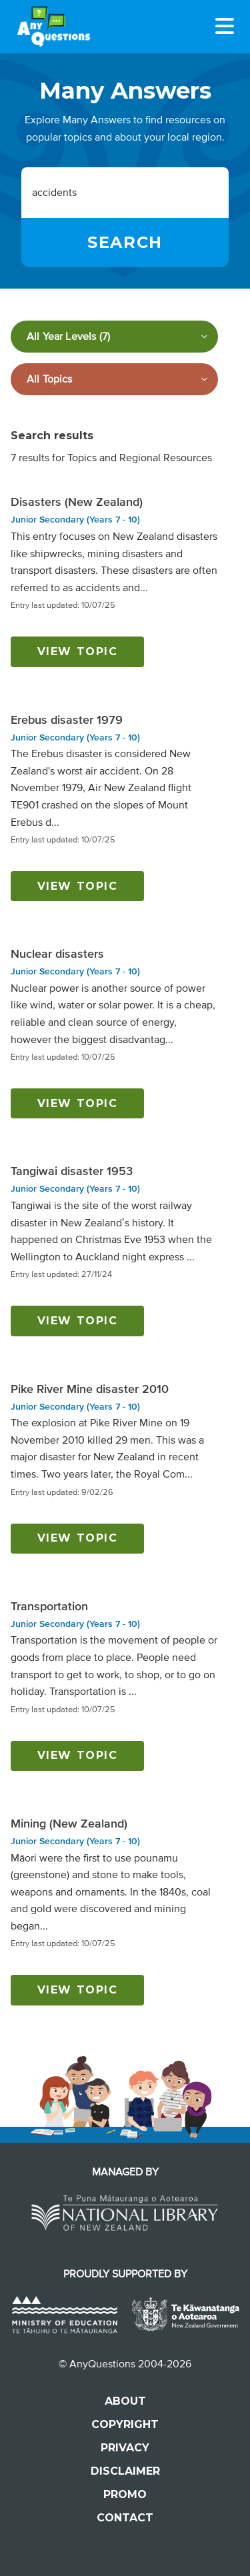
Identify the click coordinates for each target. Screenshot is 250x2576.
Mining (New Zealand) (69, 1823)
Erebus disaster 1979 (67, 719)
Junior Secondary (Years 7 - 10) (75, 519)
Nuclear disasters (57, 953)
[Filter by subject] (114, 379)
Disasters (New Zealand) (77, 502)
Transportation (49, 1606)
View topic (77, 651)
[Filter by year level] (114, 337)
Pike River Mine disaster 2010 (90, 1389)
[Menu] (224, 26)
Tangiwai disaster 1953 (72, 1171)
